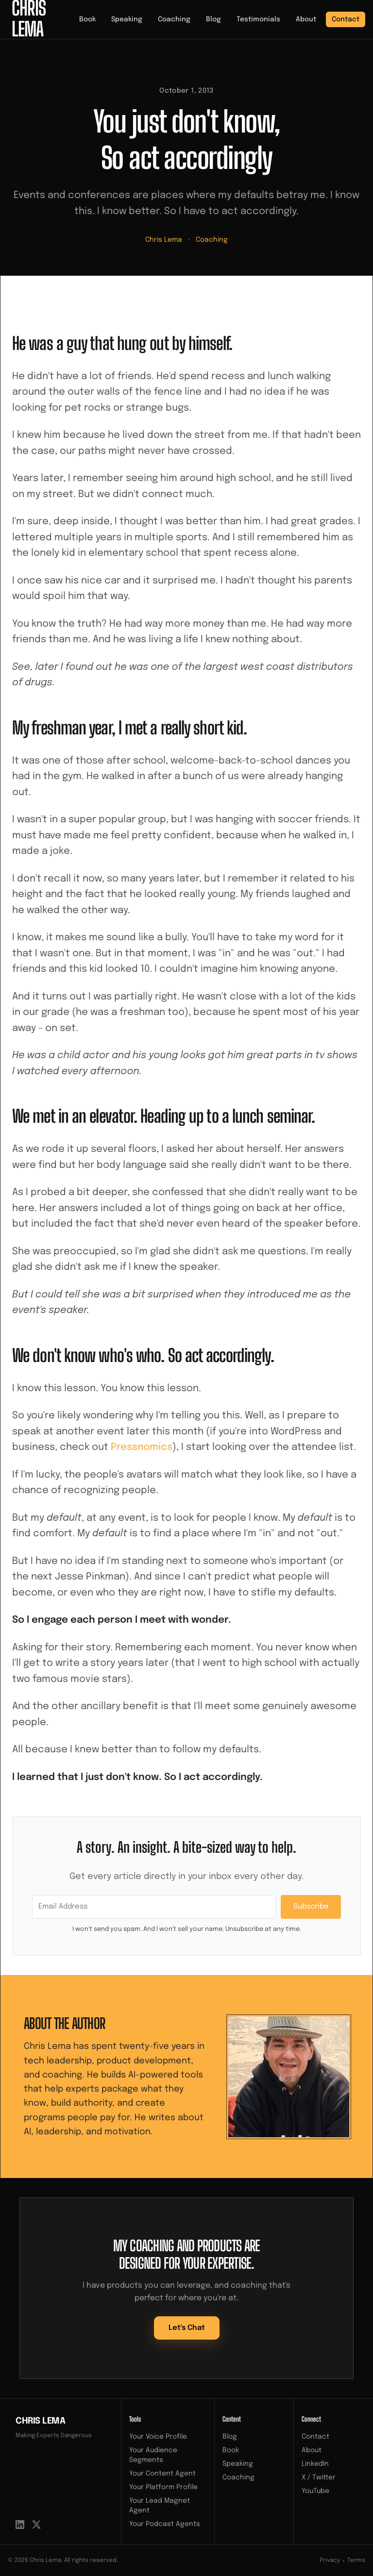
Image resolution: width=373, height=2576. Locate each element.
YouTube (315, 2491)
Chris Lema (163, 239)
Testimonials (258, 19)
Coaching (174, 19)
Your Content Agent (162, 2473)
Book (87, 19)
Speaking (126, 19)
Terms (356, 2560)
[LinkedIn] (20, 2524)
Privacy (330, 2560)
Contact (345, 19)
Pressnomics (141, 1447)
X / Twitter (319, 2477)
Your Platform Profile (163, 2487)
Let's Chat (187, 2328)
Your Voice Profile (158, 2436)
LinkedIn (315, 2463)
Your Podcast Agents (164, 2524)
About (306, 19)
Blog (213, 19)
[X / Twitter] (36, 2524)
